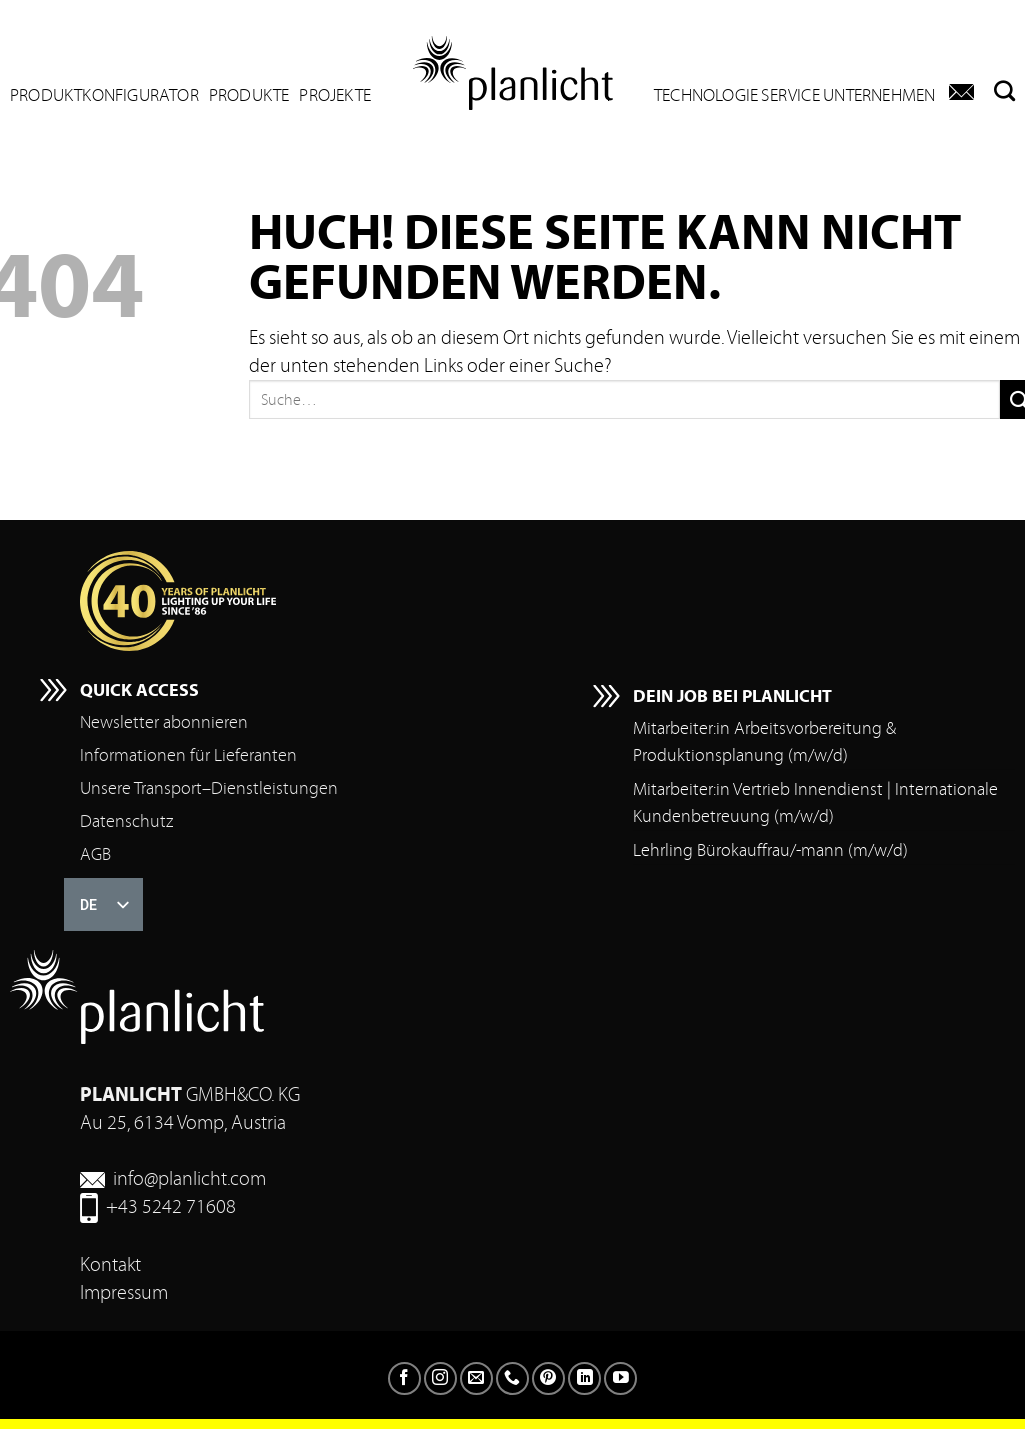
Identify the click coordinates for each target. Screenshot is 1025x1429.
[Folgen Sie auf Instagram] (440, 1378)
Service (790, 96)
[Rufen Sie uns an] (512, 1378)
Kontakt (110, 1264)
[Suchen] (999, 90)
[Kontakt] (961, 92)
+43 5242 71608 (171, 1206)
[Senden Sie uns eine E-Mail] (476, 1378)
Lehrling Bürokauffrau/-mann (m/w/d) (770, 850)
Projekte (335, 96)
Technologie (706, 96)
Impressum (124, 1292)
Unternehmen (879, 96)
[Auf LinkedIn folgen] (584, 1378)
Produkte (249, 96)
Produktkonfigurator (104, 96)
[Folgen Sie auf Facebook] (404, 1378)
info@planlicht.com (189, 1178)
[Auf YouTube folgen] (620, 1378)
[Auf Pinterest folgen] (548, 1378)
